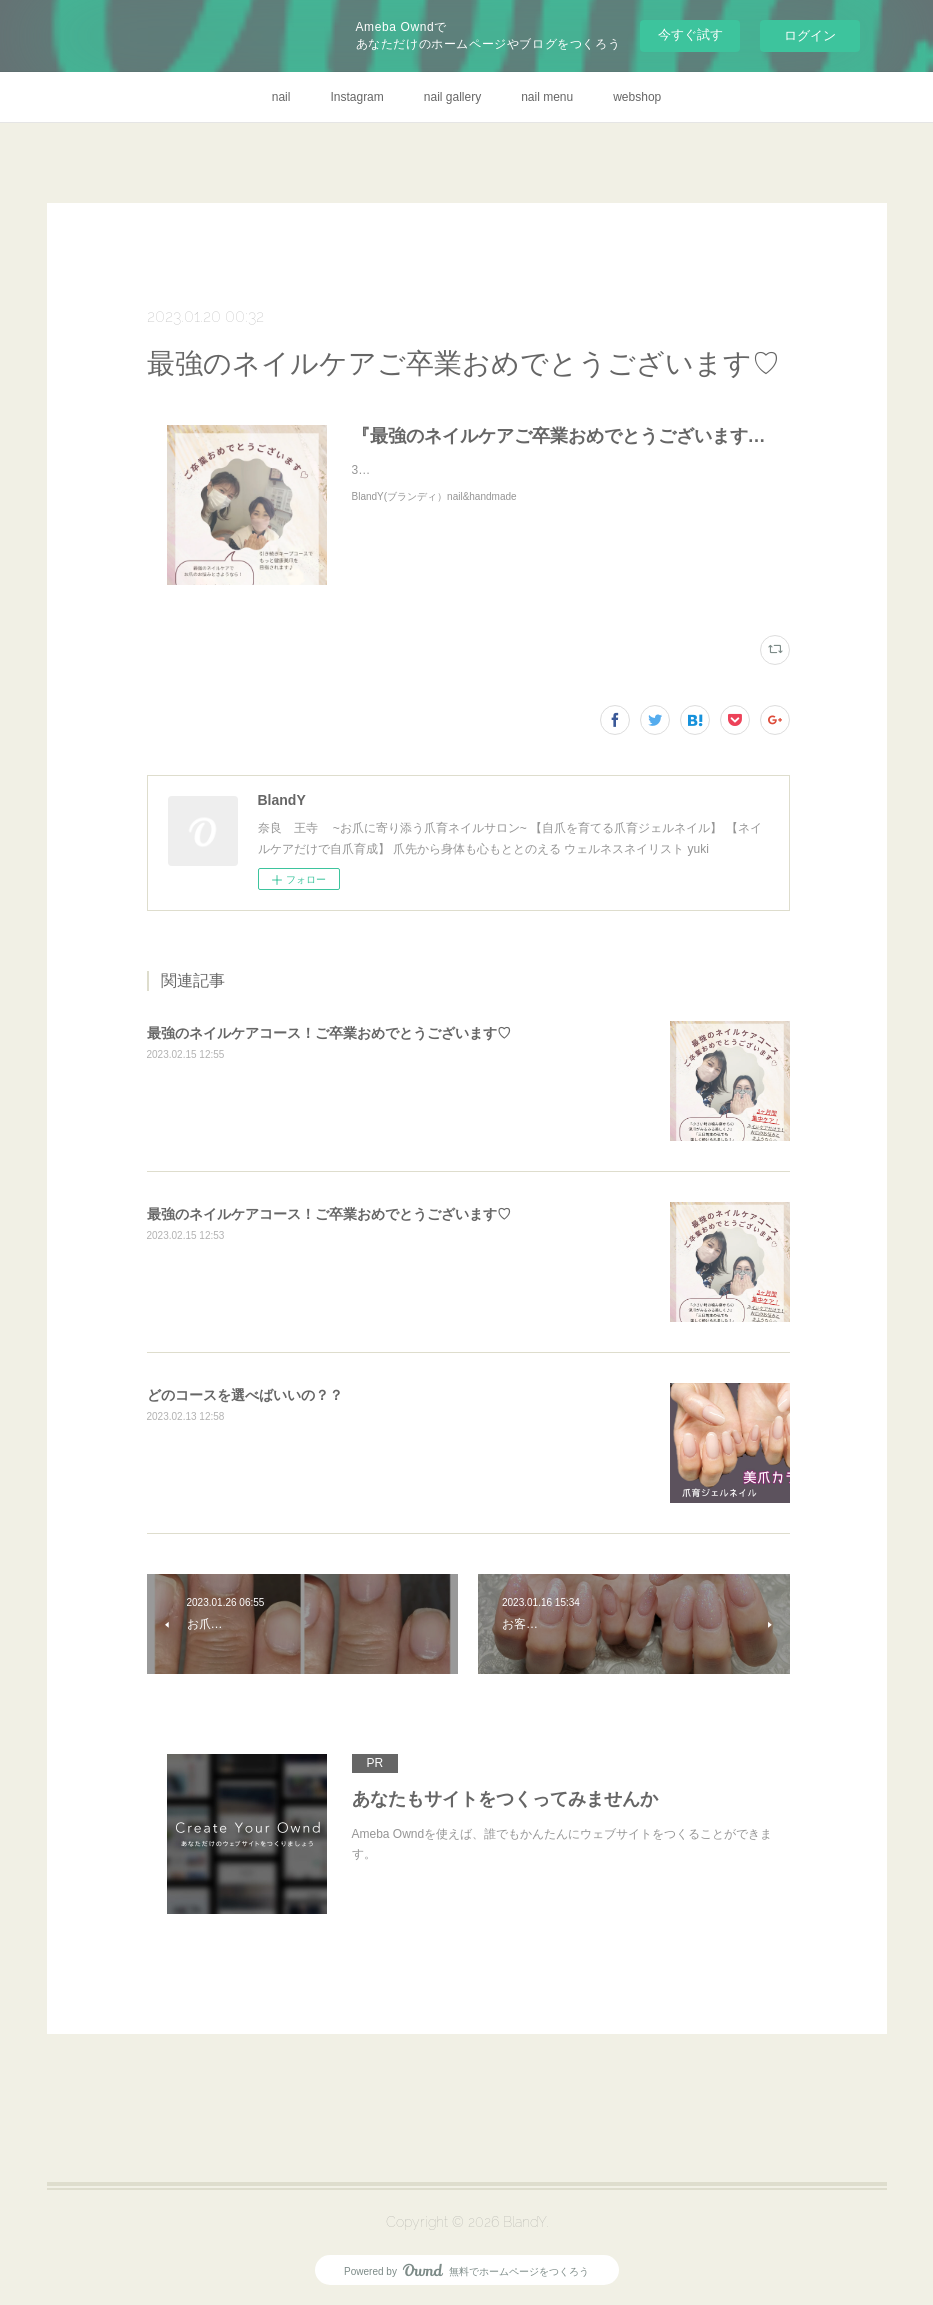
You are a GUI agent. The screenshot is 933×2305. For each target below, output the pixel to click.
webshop (637, 97)
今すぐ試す (690, 34)
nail (281, 97)
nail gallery (452, 97)
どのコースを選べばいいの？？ (245, 1395)
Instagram (356, 97)
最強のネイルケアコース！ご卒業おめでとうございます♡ (329, 1033)
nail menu (547, 97)
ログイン (810, 35)
